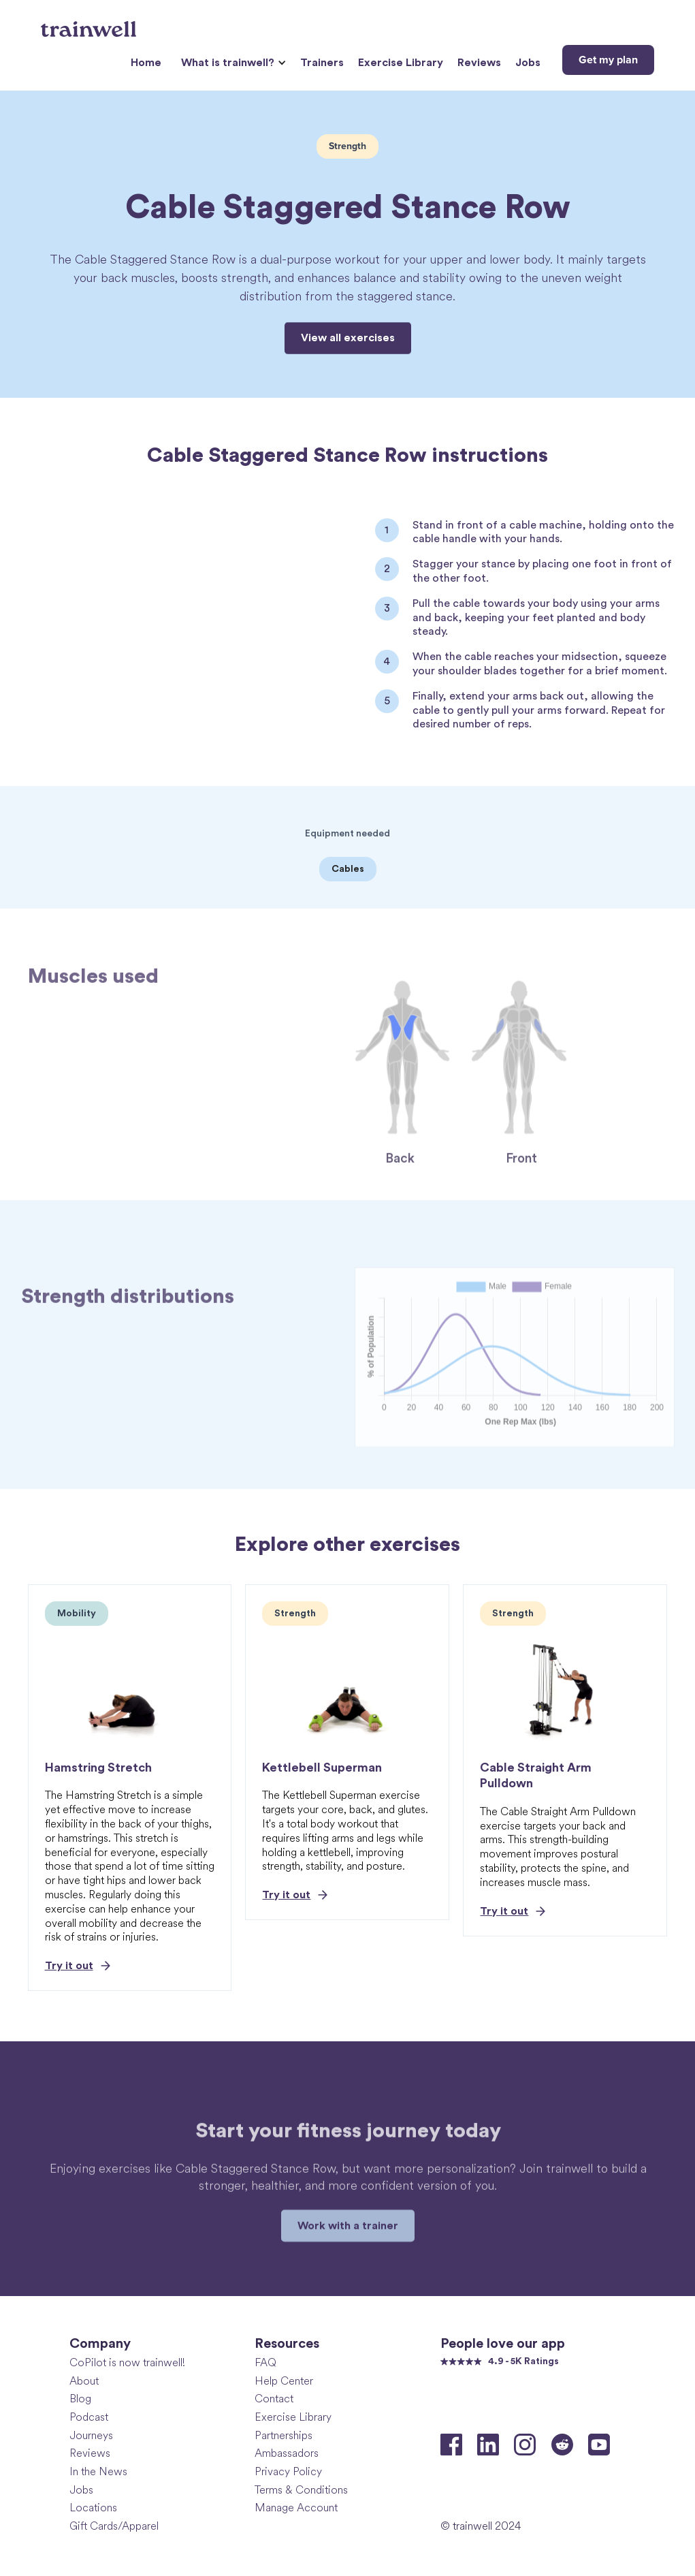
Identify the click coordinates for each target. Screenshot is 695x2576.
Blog (80, 2398)
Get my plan (608, 60)
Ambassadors (287, 2453)
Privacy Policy (288, 2471)
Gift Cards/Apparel (114, 2526)
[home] (90, 23)
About (84, 2381)
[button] (231, 63)
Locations (93, 2507)
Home (146, 62)
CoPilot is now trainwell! (127, 2362)
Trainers (322, 62)
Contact (274, 2398)
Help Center (284, 2381)
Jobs (527, 62)
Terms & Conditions (301, 2490)
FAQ (265, 2362)
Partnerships (283, 2435)
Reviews (479, 62)
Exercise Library (400, 62)
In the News (98, 2471)
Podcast (88, 2417)
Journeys (91, 2435)
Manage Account (296, 2507)
